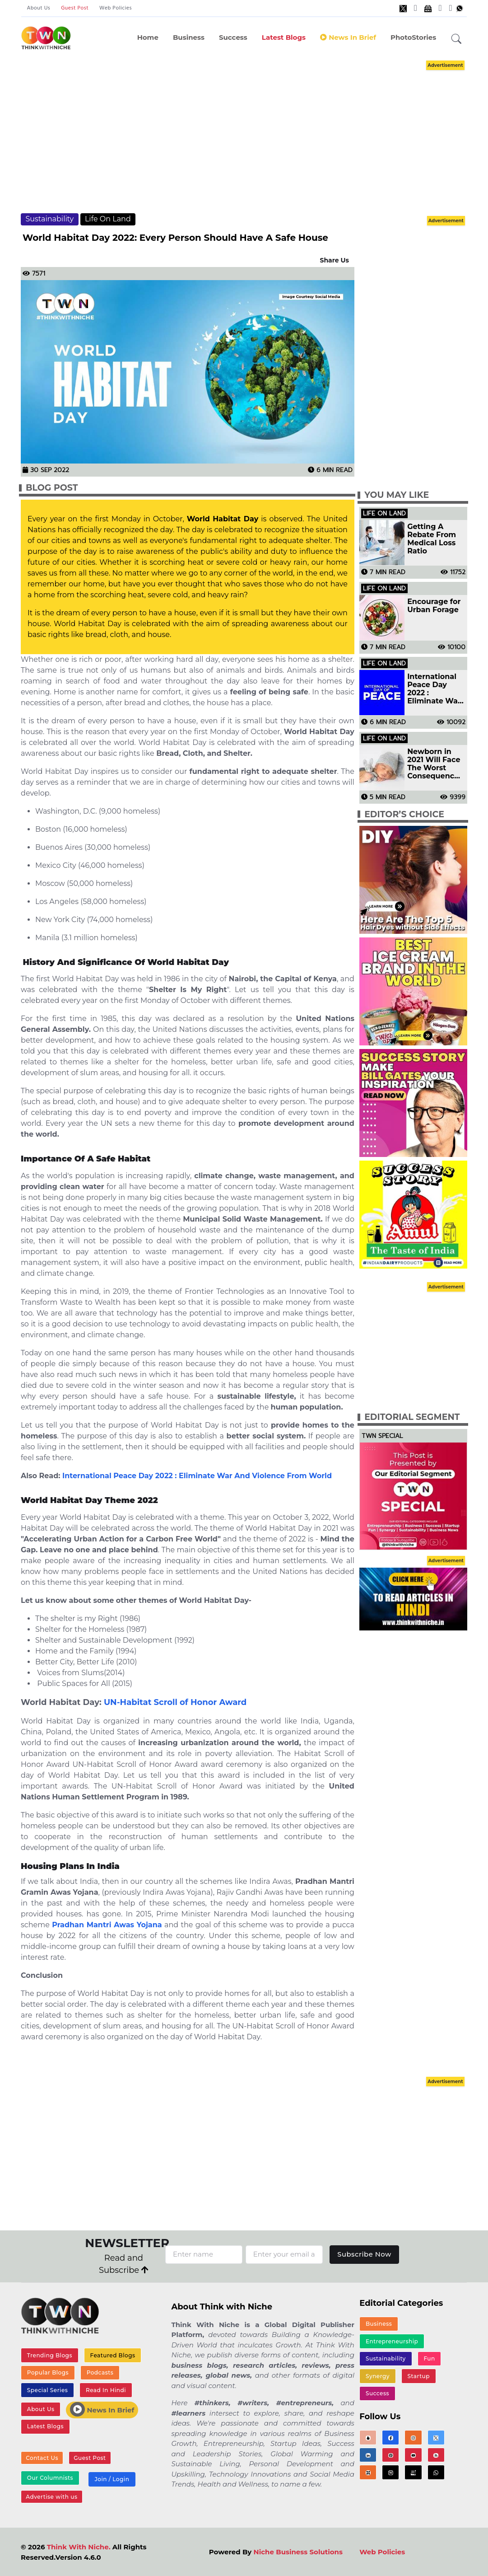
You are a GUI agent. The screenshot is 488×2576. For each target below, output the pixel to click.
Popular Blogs (48, 2372)
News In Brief (348, 37)
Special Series (47, 2390)
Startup (418, 2376)
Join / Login (111, 2479)
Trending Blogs (49, 2355)
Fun (429, 2359)
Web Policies (115, 8)
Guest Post (74, 8)
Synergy (378, 2376)
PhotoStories (413, 37)
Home (147, 37)
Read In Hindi (106, 2390)
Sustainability (49, 219)
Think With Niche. (79, 2547)
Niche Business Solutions (298, 2552)
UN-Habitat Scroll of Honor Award (175, 1702)
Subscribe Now (364, 2254)
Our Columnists (50, 2478)
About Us (38, 8)
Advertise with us (51, 2497)
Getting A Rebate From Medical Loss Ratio (431, 539)
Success (233, 37)
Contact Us (42, 2458)
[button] (456, 39)
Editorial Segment (412, 1417)
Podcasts (99, 2372)
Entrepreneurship (392, 2341)
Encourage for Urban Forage (433, 606)
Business (188, 37)
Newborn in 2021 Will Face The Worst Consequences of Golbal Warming (435, 764)
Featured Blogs (112, 2355)
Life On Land (108, 219)
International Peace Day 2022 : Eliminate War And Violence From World (197, 1475)
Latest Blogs (284, 37)
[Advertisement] (252, 135)
